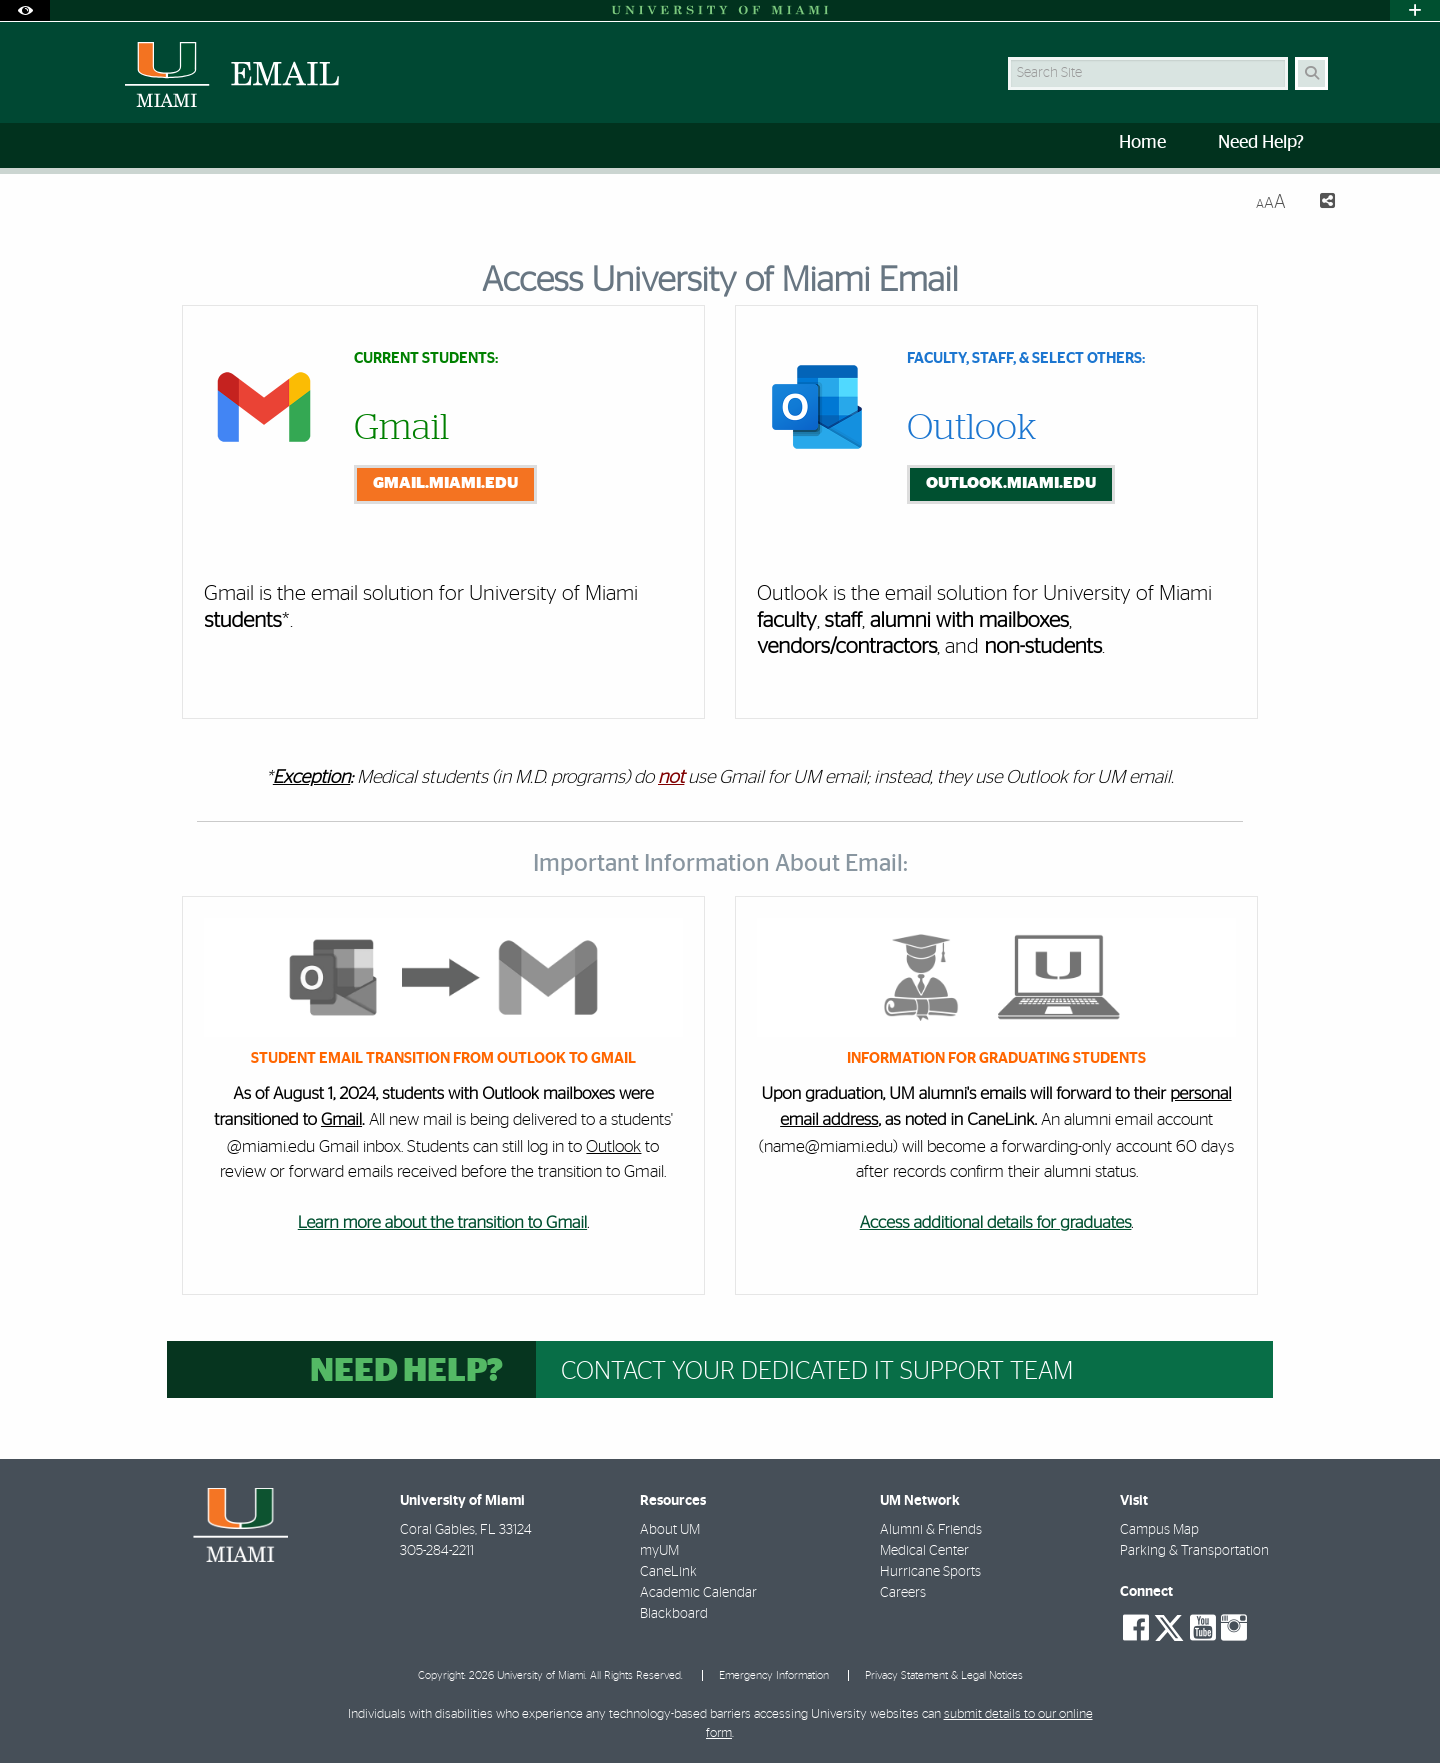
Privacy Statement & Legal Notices (944, 1675)
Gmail (341, 1120)
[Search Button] (1311, 73)
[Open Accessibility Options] (25, 10)
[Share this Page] (1318, 203)
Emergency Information (774, 1675)
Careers (903, 1593)
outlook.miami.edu (1011, 483)
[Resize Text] (1271, 202)
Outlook (613, 1146)
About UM (670, 1530)
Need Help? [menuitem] (1261, 143)
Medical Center (924, 1551)
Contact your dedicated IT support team (817, 1371)
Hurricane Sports (930, 1572)
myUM (659, 1551)
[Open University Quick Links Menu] (1415, 10)
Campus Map (1159, 1530)
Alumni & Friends (931, 1530)
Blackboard (674, 1614)
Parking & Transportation (1194, 1551)
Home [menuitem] (1142, 143)
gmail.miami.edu (445, 483)
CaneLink (668, 1572)
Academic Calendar (698, 1593)
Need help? (406, 1371)
